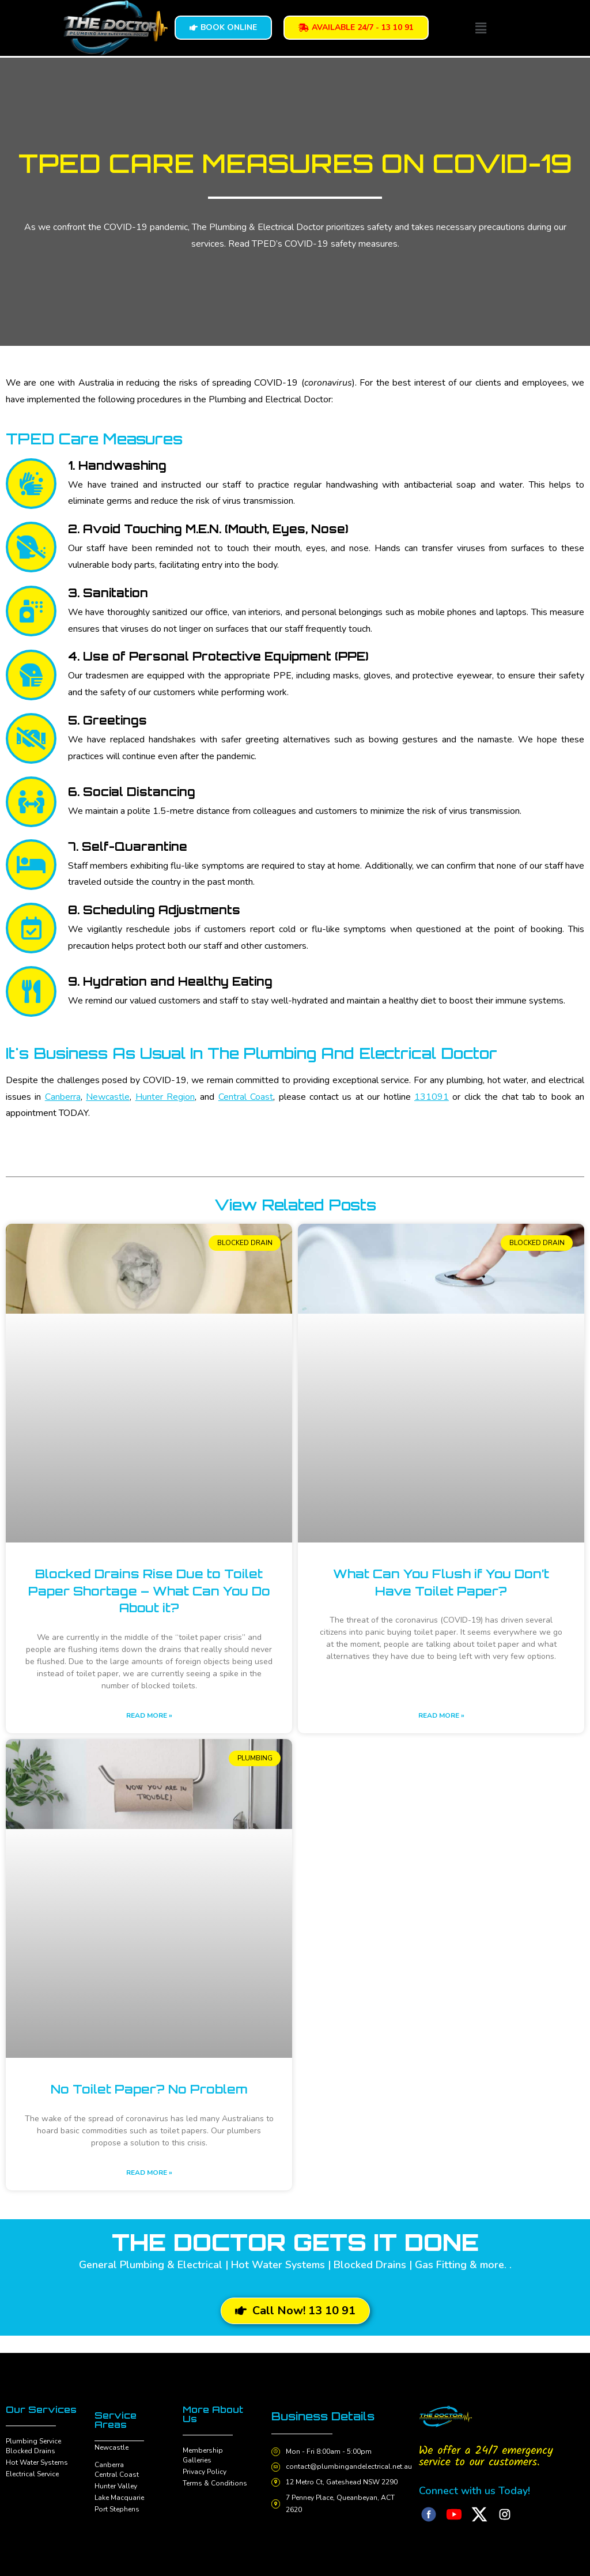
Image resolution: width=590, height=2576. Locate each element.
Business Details (325, 2416)
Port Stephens (116, 2509)
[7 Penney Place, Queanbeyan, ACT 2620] (276, 2504)
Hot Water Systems (37, 2462)
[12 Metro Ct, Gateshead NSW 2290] (276, 2482)
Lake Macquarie (119, 2497)
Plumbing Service (33, 2441)
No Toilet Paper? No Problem (149, 2088)
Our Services (41, 2409)
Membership (203, 2450)
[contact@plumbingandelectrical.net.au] (276, 2467)
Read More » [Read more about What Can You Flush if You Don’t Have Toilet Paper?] (441, 1715)
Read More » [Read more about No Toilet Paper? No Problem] (149, 2172)
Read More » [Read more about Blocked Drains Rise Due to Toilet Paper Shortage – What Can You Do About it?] (149, 1715)
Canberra (63, 1097)
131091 (431, 1097)
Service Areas (115, 2419)
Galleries (197, 2460)
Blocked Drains (30, 2451)
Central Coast (245, 1097)
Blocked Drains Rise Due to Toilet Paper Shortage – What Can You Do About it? (149, 1590)
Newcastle (108, 1097)
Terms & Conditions (215, 2483)
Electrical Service (32, 2474)
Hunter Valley (115, 2486)
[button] (481, 28)
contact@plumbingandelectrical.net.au (351, 2466)
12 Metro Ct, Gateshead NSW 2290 (343, 2482)
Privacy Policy (204, 2471)
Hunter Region (165, 1097)
